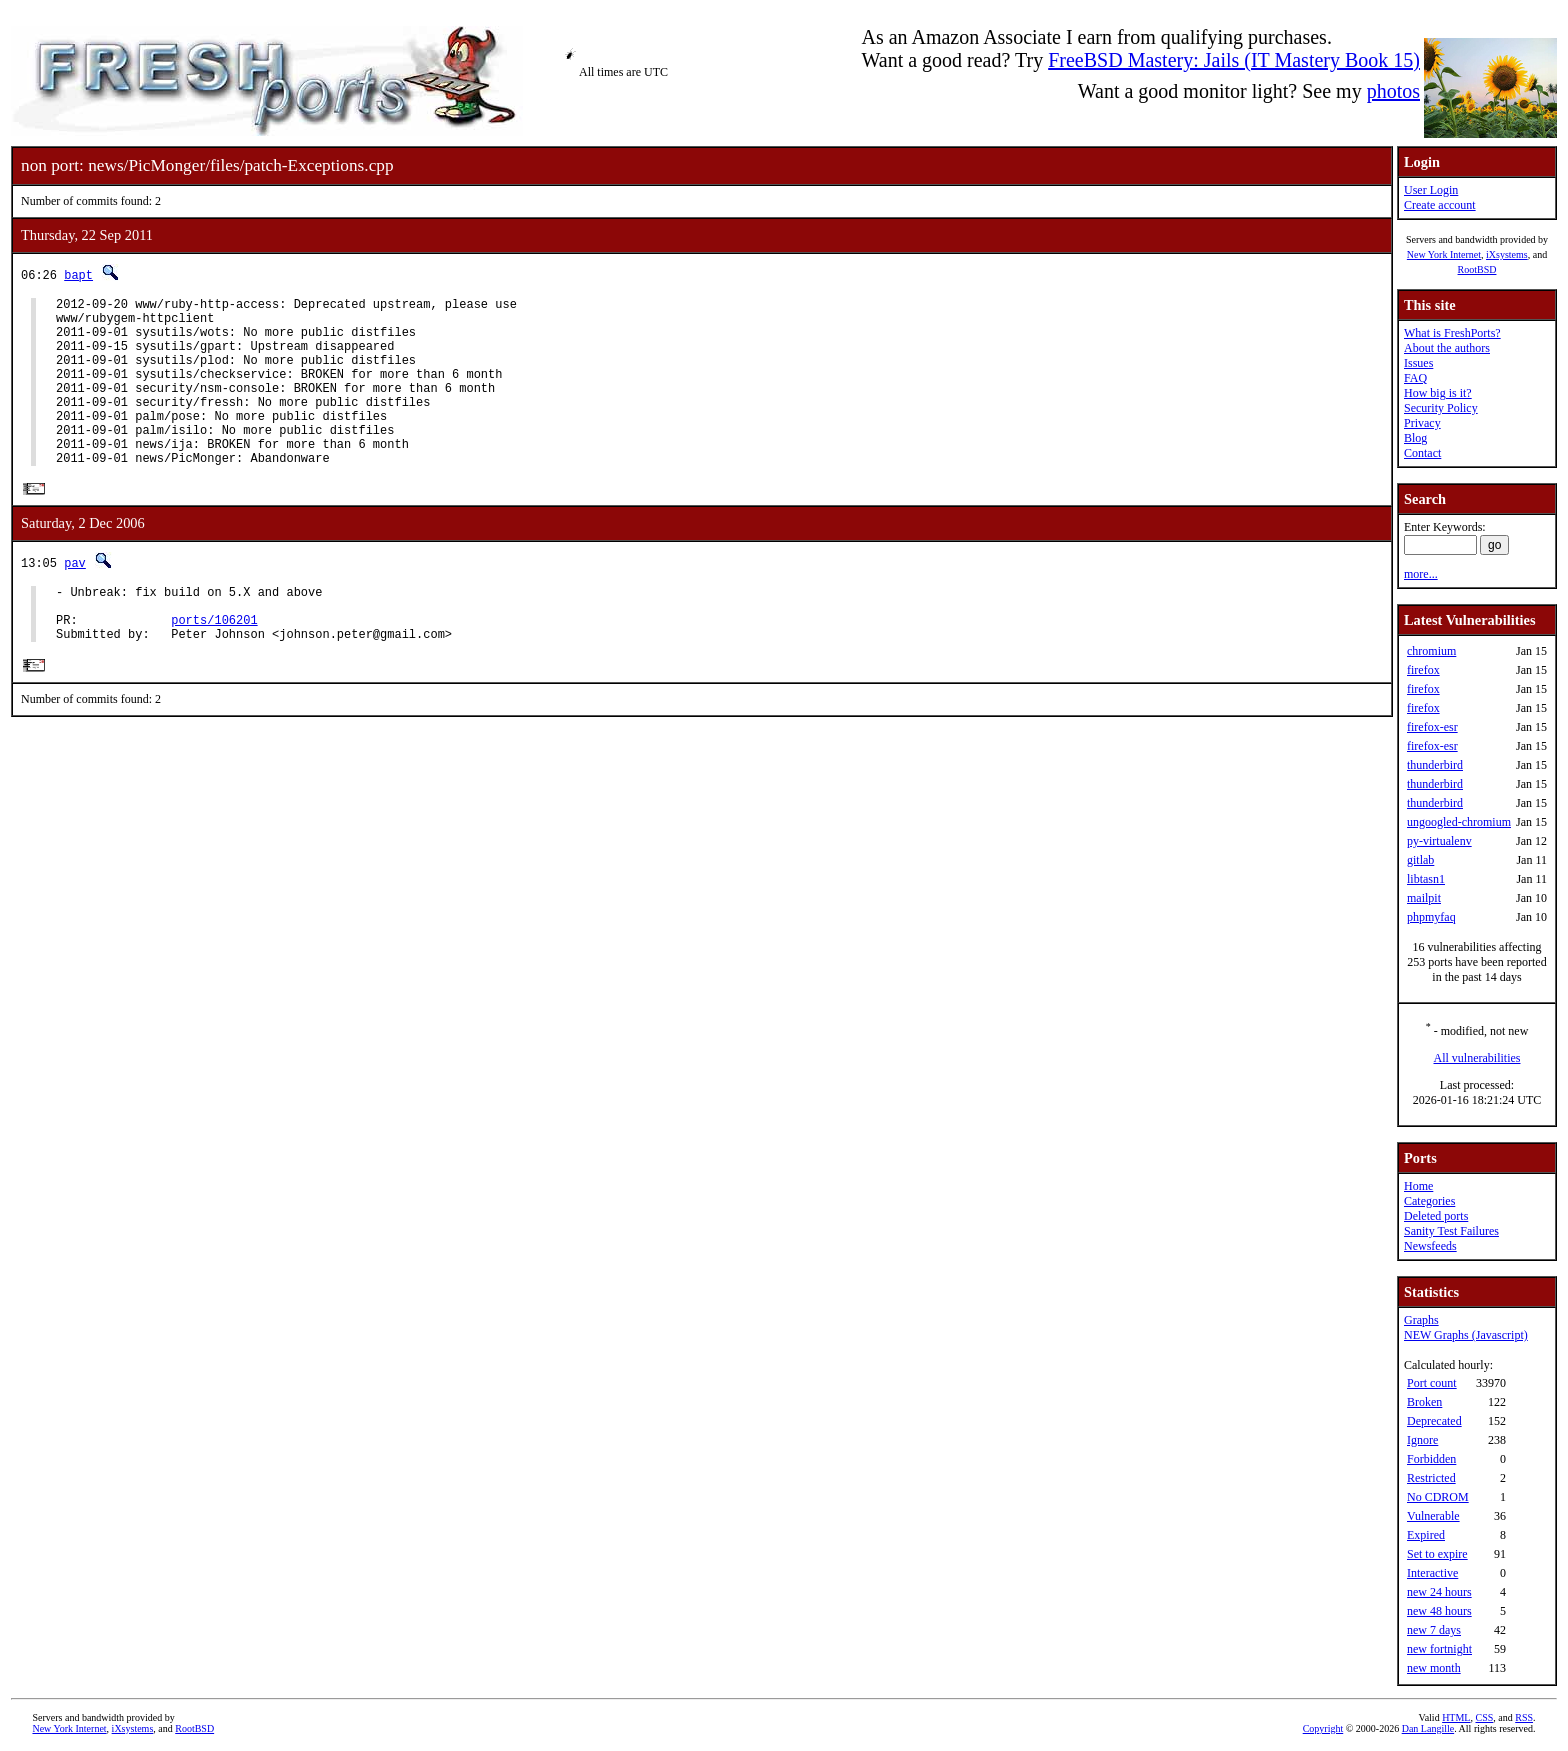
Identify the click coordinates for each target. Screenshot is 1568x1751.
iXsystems (1507, 254)
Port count (1432, 1383)
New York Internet (1444, 254)
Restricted (1431, 1478)
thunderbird (1435, 765)
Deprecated (1434, 1421)
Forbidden (1431, 1459)
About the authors (1447, 348)
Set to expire (1437, 1554)
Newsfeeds (1430, 1246)
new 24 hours (1439, 1592)
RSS (1524, 1717)
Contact (1422, 453)
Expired (1426, 1535)
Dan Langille (1428, 1728)
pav (75, 599)
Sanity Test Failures (1451, 1231)
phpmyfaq (1431, 917)
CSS (1484, 1717)
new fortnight (1439, 1649)
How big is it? (1438, 393)
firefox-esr (1432, 727)
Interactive (1432, 1573)
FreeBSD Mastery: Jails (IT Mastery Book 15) (1234, 60)
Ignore (1422, 1440)
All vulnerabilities (1477, 1058)
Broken (1424, 1402)
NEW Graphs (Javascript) (1466, 1335)
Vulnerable (1433, 1516)
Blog (1415, 438)
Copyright (1323, 1728)
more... (1421, 574)
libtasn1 (1426, 879)
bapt (78, 274)
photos (1393, 91)
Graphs (1421, 1320)
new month (1434, 1668)
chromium (1431, 651)
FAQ (1415, 378)
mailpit (1424, 898)
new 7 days (1434, 1630)
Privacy (1422, 423)
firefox (1423, 670)
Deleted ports (1436, 1216)
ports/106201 (214, 665)
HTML (1456, 1717)
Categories (1429, 1201)
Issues (1418, 363)
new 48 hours (1439, 1611)
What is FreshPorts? (1452, 333)
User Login (1431, 190)
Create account (1440, 205)
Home (1418, 1186)
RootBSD (1477, 269)
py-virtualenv (1439, 841)
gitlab (1420, 860)
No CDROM (1438, 1497)
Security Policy (1441, 408)
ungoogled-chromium (1459, 822)
